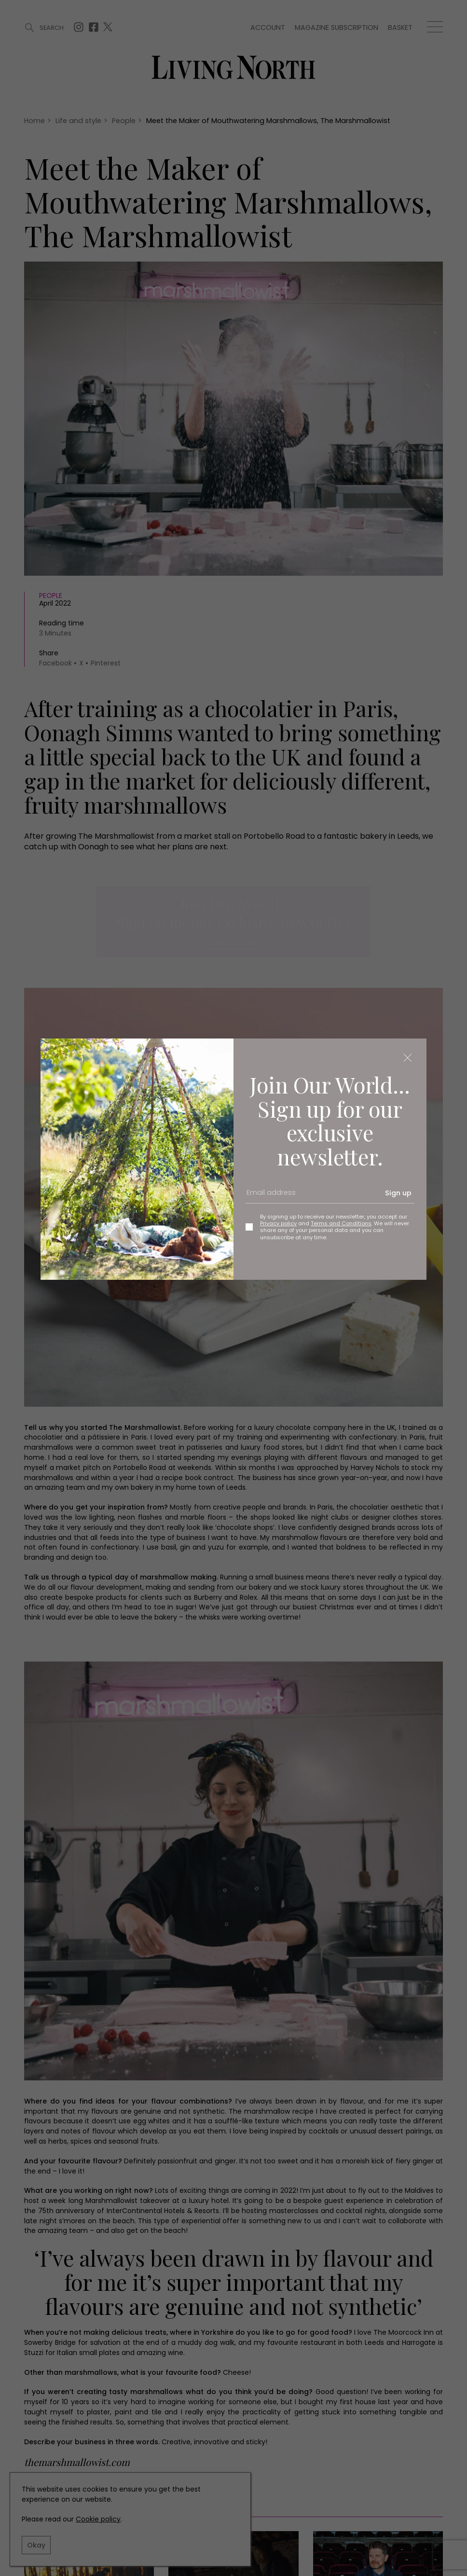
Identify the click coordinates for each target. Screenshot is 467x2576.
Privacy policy (278, 1223)
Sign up (398, 1193)
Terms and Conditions (341, 1223)
